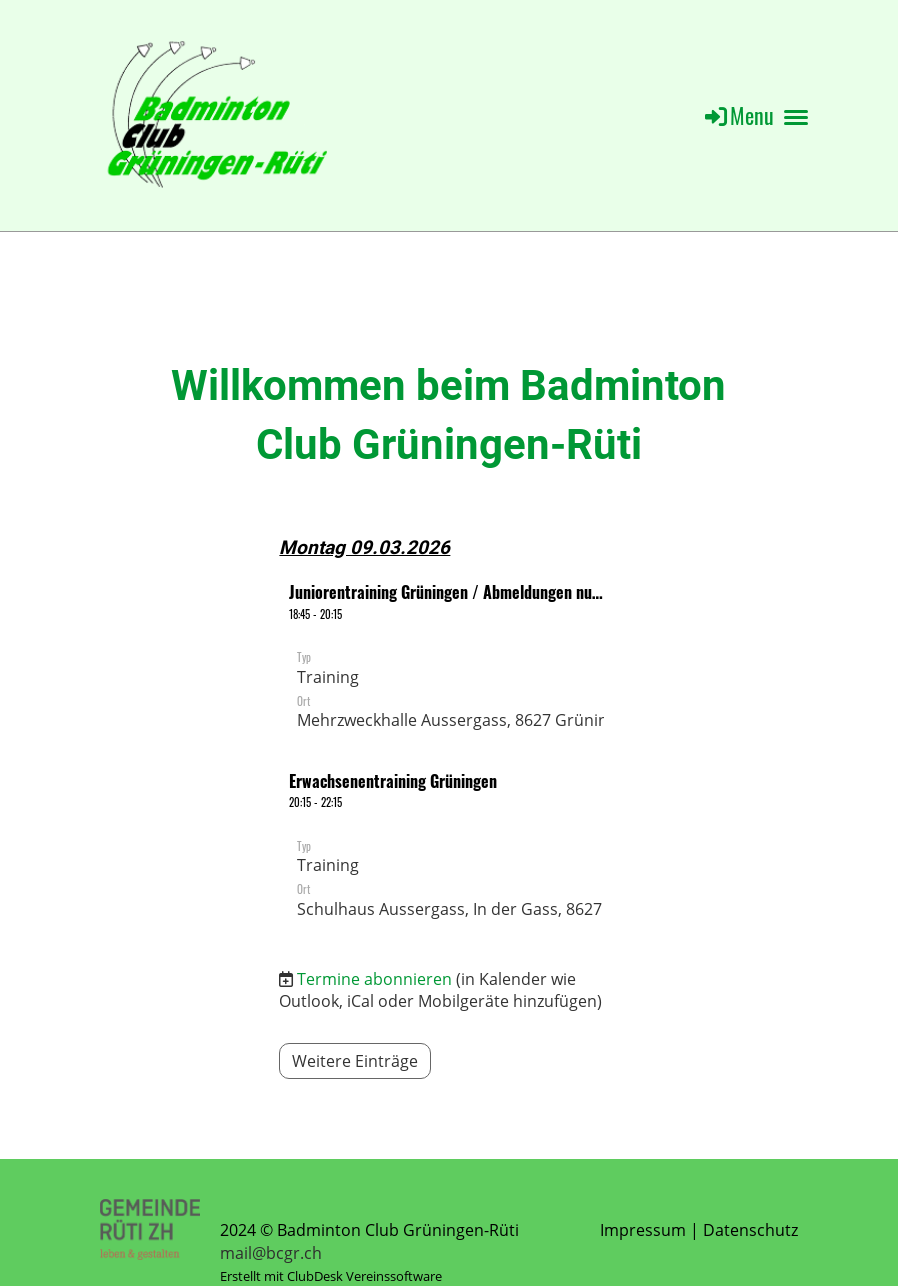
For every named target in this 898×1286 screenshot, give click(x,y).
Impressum (643, 1230)
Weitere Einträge (355, 1061)
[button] (448, 660)
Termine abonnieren (374, 979)
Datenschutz (750, 1230)
